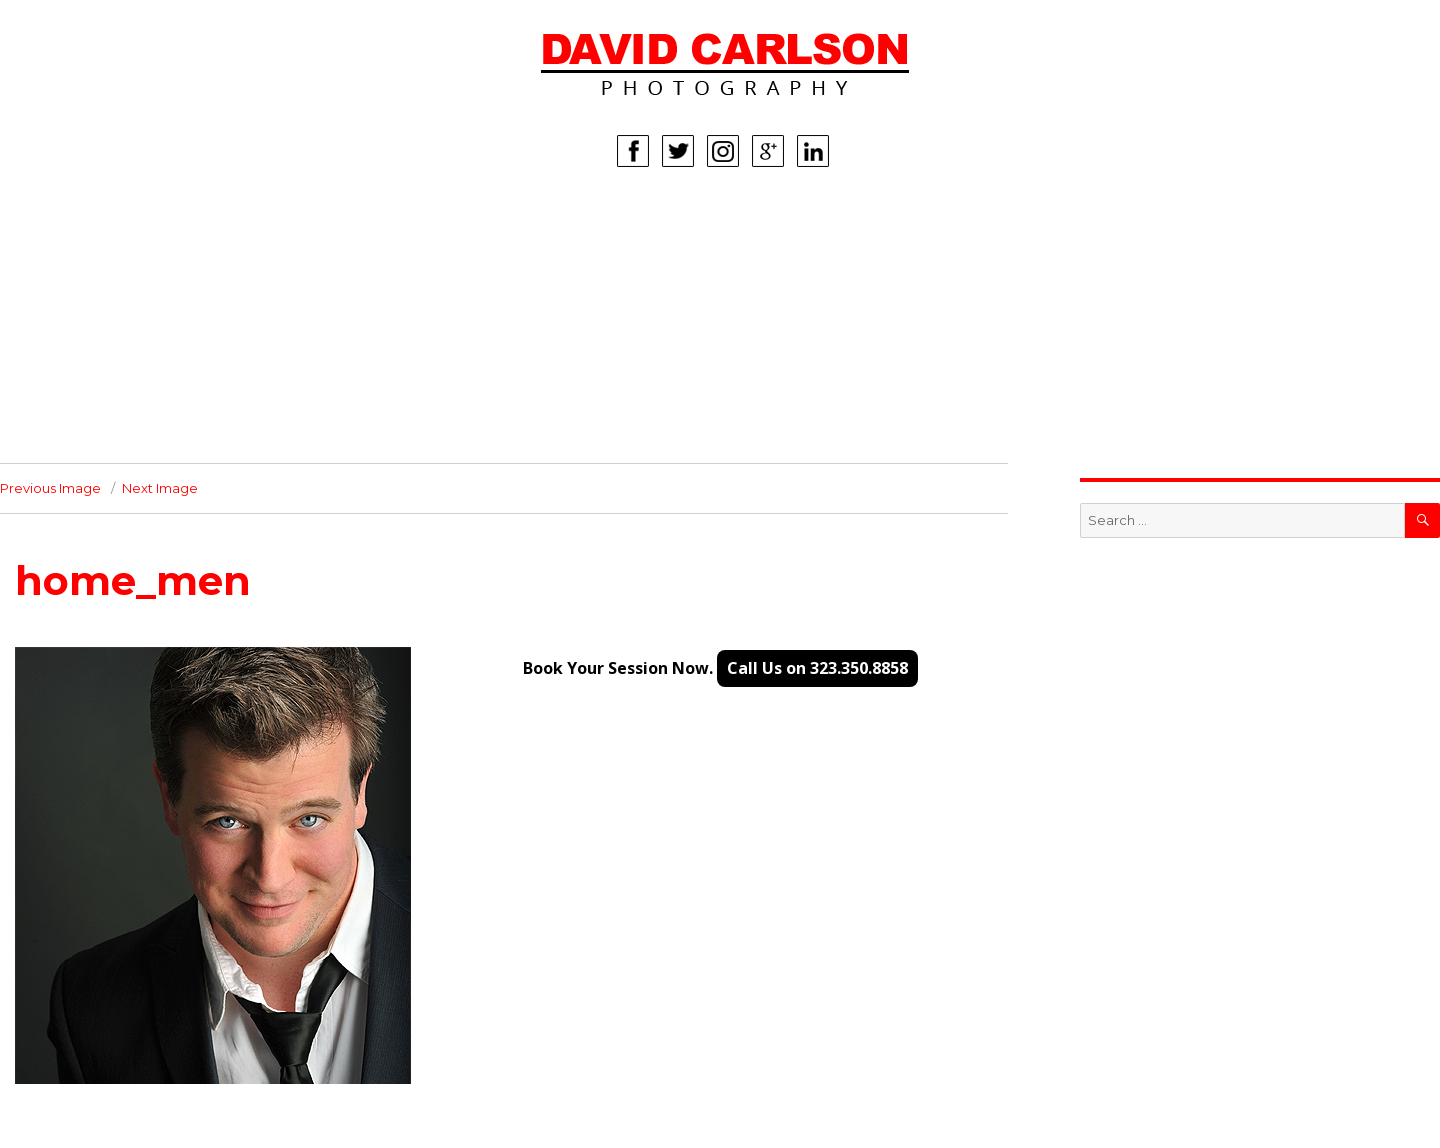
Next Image (160, 488)
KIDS (162, 313)
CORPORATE (190, 373)
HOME (168, 223)
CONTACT (180, 433)
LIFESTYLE (182, 343)
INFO (163, 403)
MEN (161, 283)
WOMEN (174, 253)
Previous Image (50, 488)
